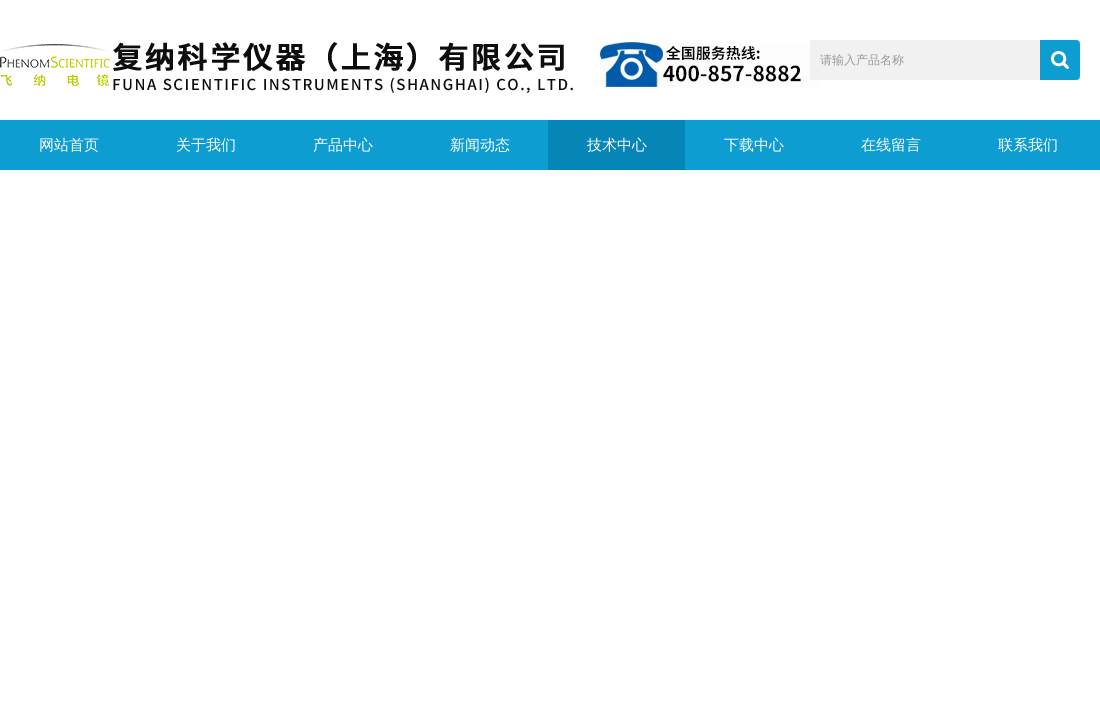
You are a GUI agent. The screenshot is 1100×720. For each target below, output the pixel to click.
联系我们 (1028, 145)
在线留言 (891, 145)
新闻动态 (480, 145)
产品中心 (343, 145)
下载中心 (754, 145)
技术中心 (617, 145)
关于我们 (206, 145)
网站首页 (69, 145)
